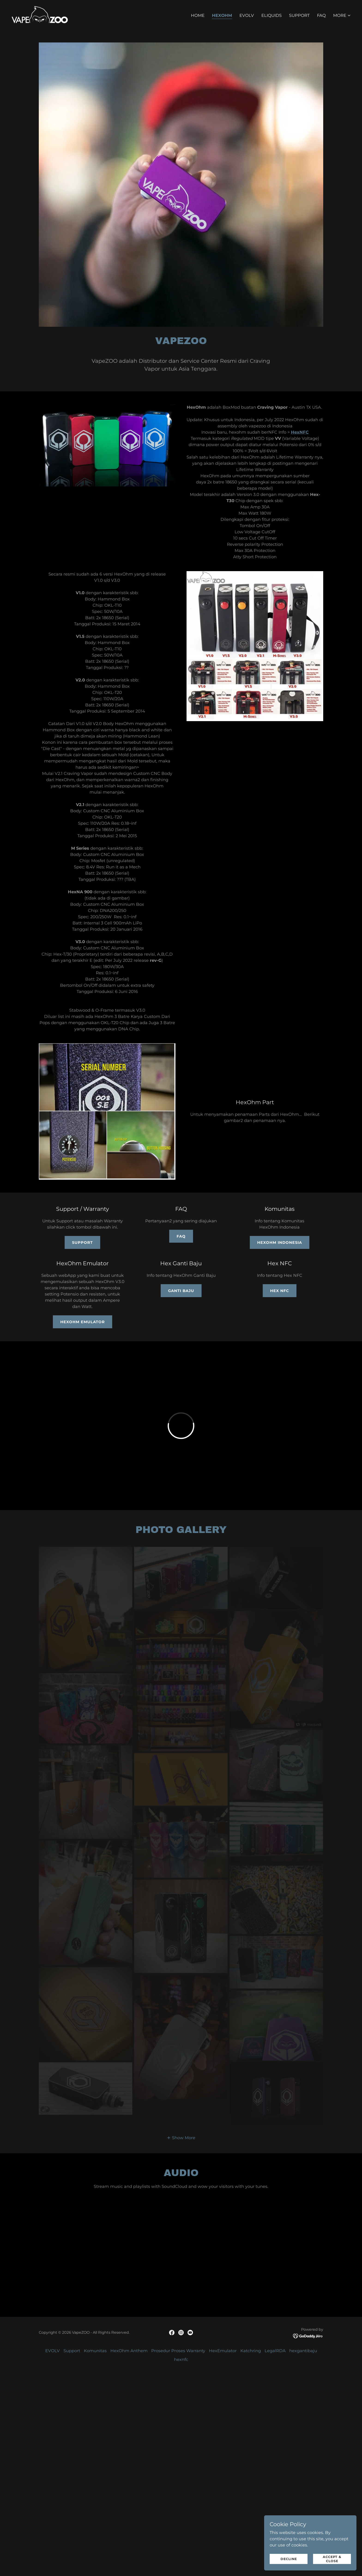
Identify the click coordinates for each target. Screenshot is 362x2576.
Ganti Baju (181, 1291)
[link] (39, 14)
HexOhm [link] (222, 15)
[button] (342, 15)
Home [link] (198, 15)
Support (82, 1242)
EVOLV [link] (246, 15)
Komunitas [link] (95, 2555)
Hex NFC (279, 1291)
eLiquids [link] (271, 15)
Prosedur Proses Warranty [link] (178, 2555)
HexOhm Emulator (82, 1322)
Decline (289, 2559)
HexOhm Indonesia (279, 1242)
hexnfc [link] (181, 2564)
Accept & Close (332, 2559)
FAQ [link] (321, 15)
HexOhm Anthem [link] (129, 2555)
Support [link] (299, 15)
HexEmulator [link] (223, 2555)
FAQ (181, 1236)
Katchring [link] (250, 2555)
